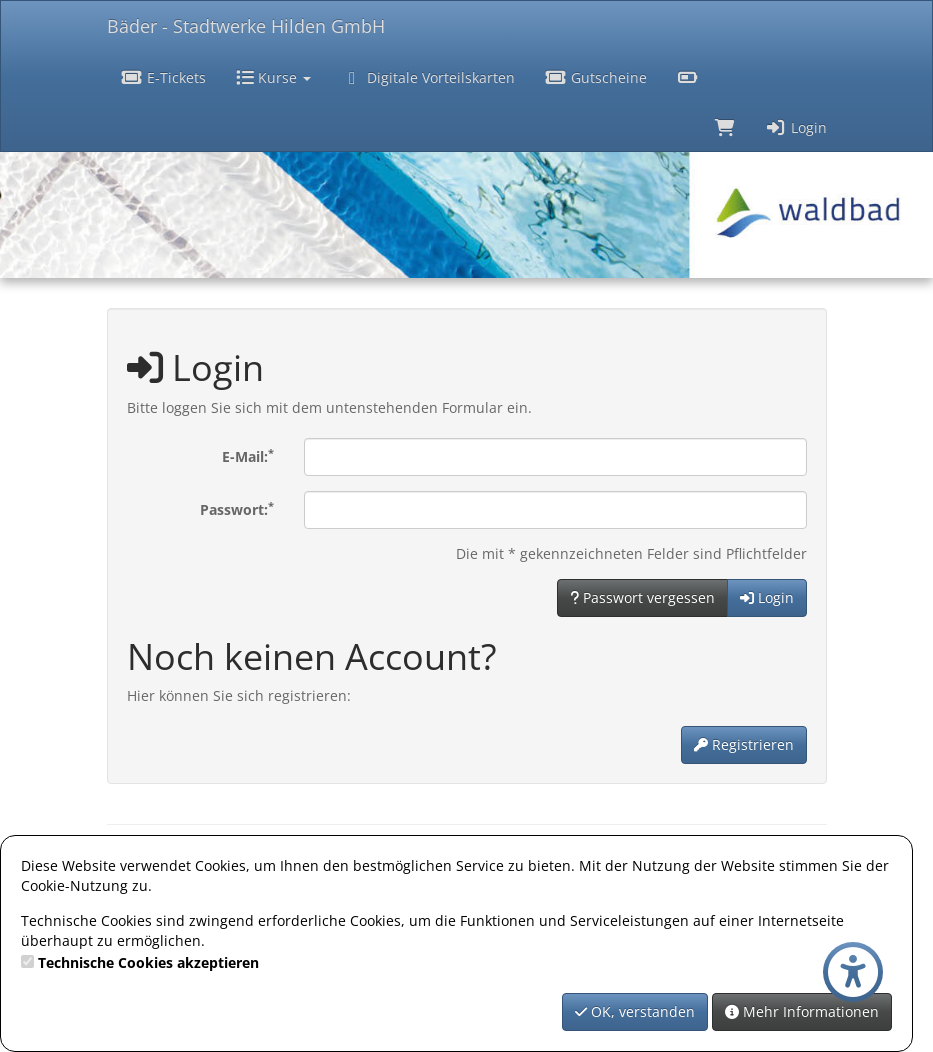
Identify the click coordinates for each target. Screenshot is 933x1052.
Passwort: (237, 509)
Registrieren (744, 744)
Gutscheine (596, 77)
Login (796, 127)
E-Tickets (164, 77)
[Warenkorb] (725, 126)
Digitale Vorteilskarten (428, 77)
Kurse (273, 77)
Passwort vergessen (642, 597)
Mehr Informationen (802, 1011)
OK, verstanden (635, 1011)
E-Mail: (248, 456)
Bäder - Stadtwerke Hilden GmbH (246, 26)
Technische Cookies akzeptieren (148, 962)
